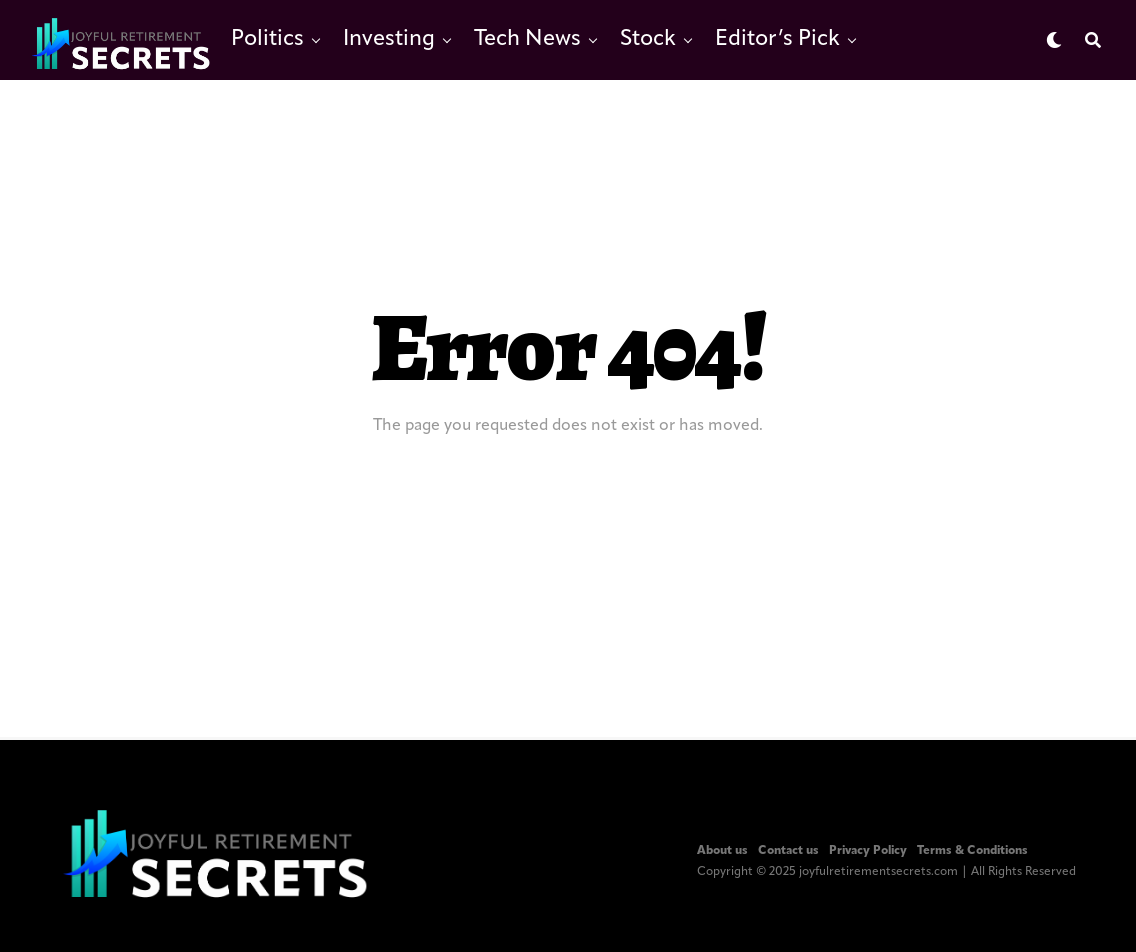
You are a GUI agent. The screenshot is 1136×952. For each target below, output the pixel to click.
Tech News (527, 39)
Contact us (788, 851)
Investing (389, 39)
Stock (648, 39)
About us (722, 851)
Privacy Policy (868, 851)
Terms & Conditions (972, 851)
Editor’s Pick (777, 39)
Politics (267, 39)
